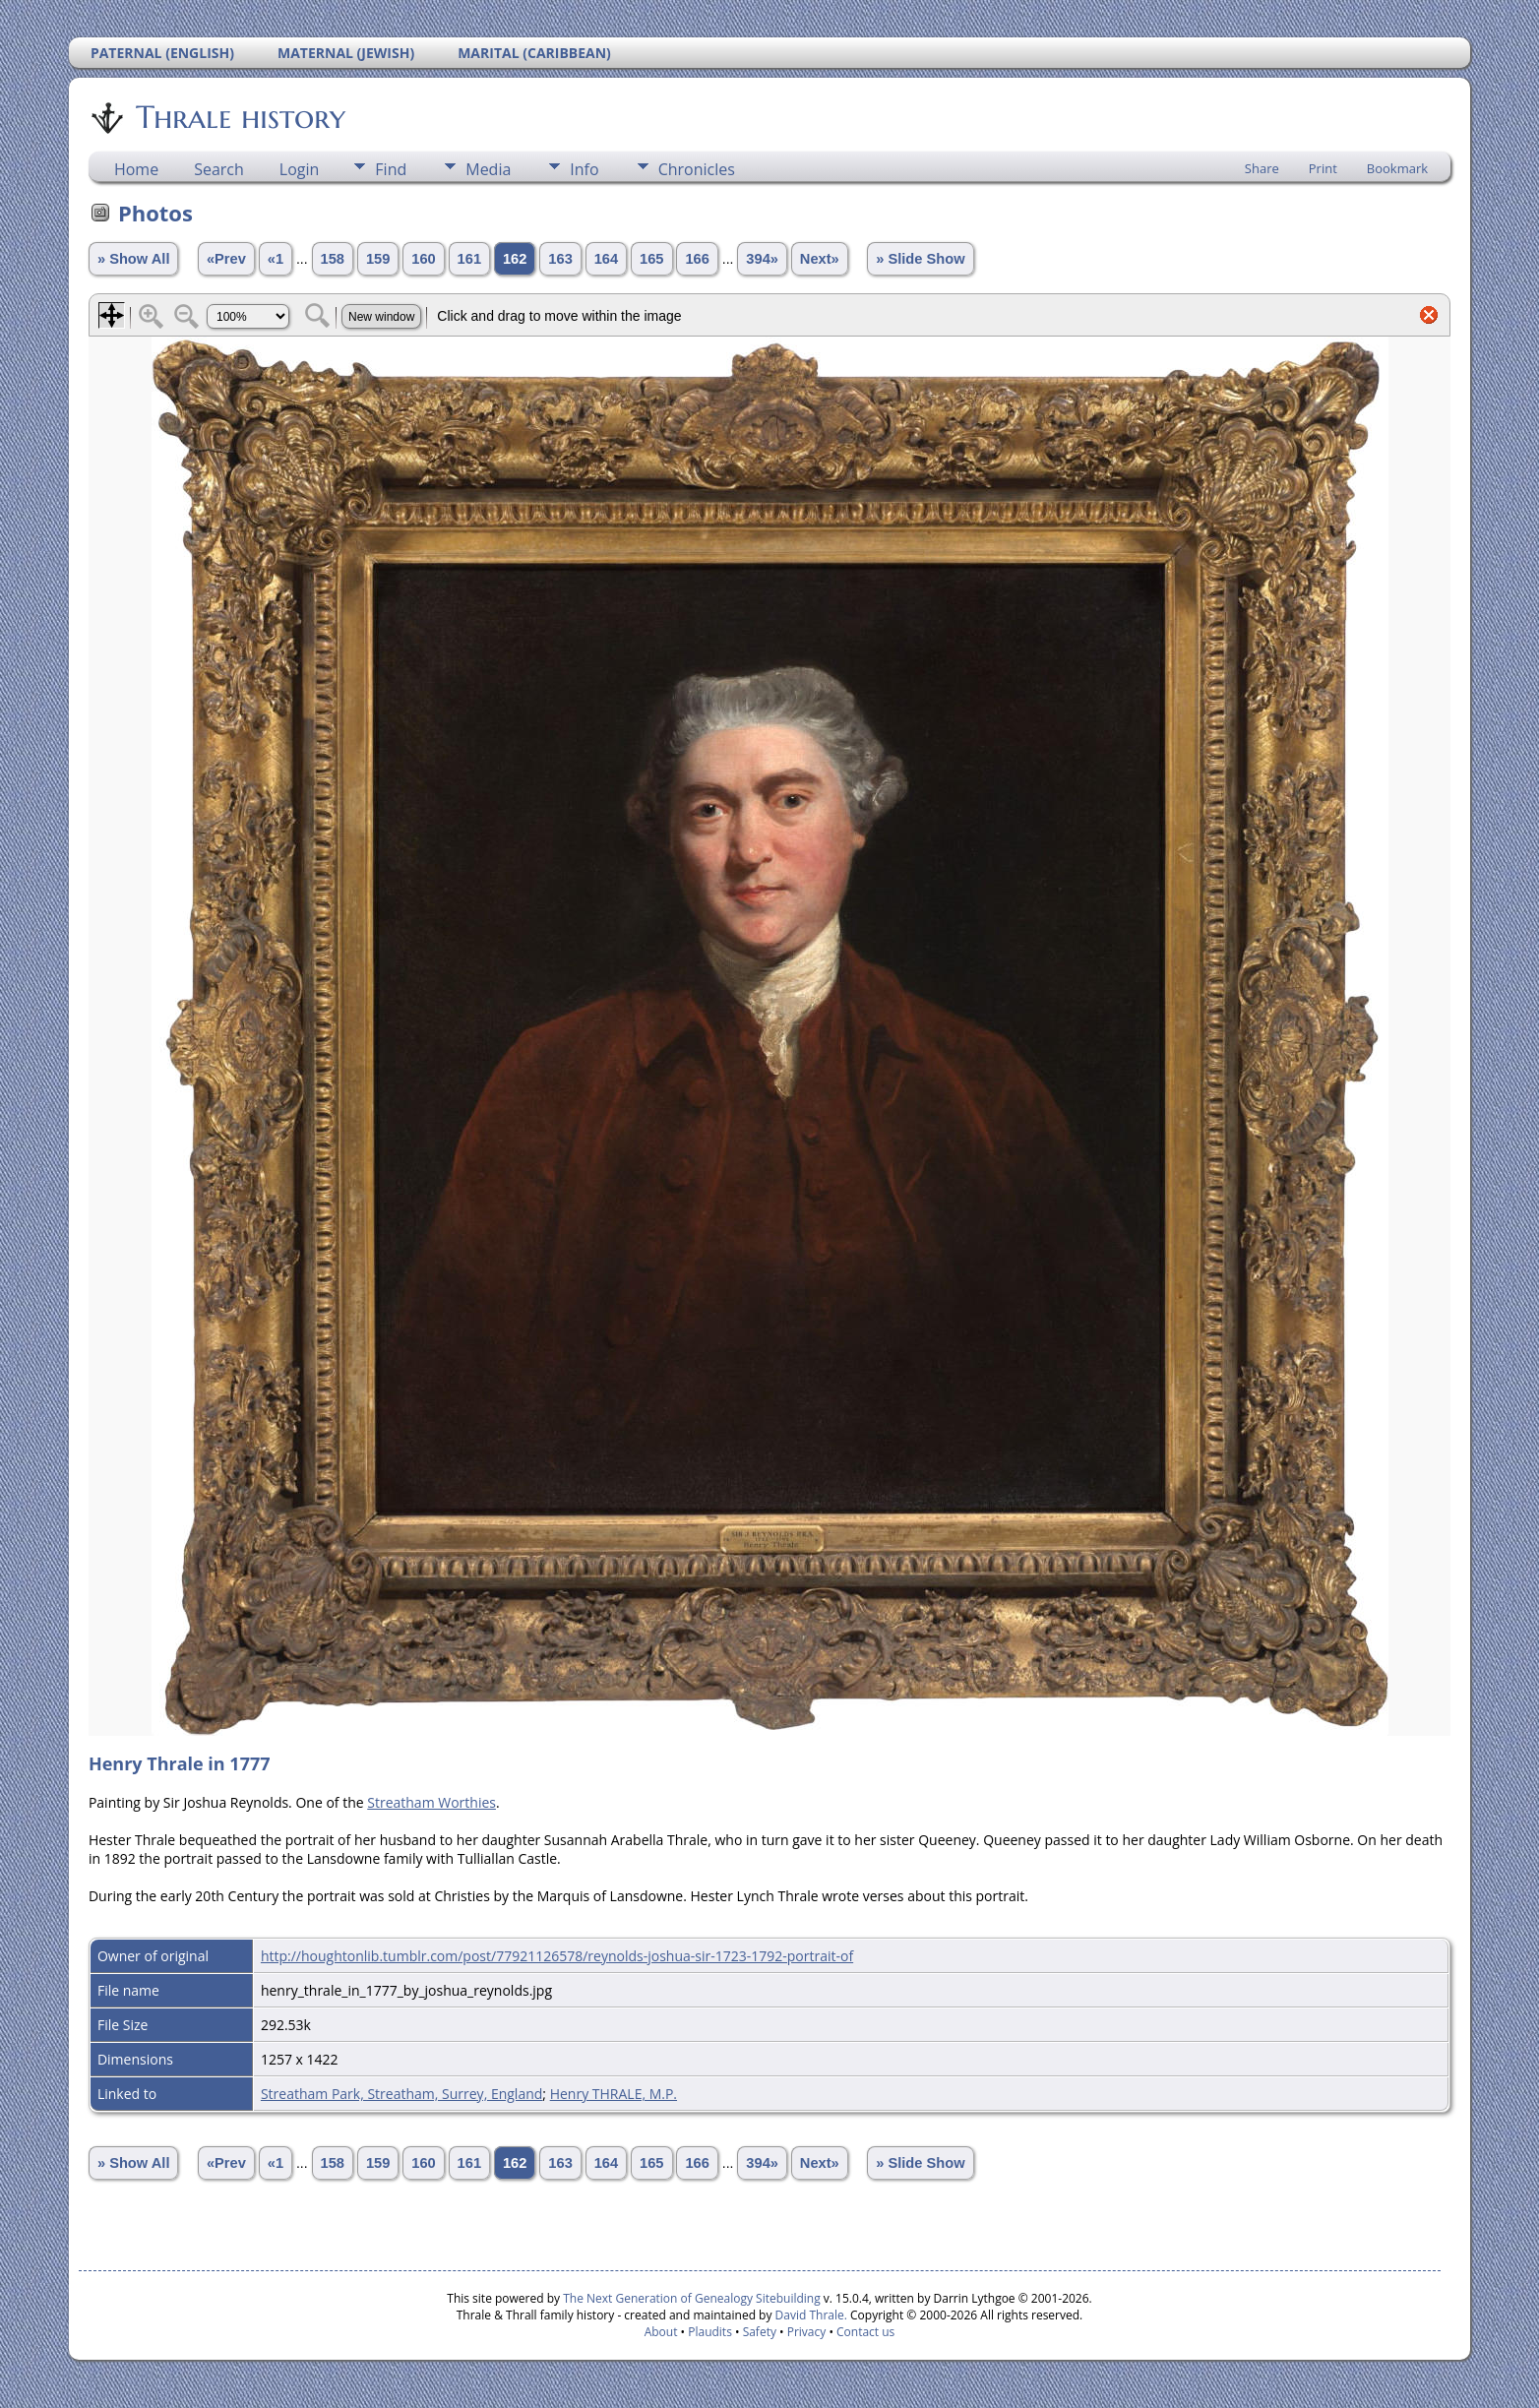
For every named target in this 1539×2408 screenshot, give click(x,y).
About (661, 2331)
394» (762, 259)
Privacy (807, 2331)
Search (219, 169)
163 (560, 259)
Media (488, 169)
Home (136, 169)
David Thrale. (808, 2315)
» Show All (133, 259)
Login (299, 169)
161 (469, 259)
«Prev (226, 259)
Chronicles (696, 169)
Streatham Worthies (431, 1802)
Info (584, 169)
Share (1262, 168)
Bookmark (1397, 168)
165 (651, 259)
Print (1323, 168)
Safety (759, 2331)
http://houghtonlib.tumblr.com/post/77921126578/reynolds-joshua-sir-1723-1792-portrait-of (557, 1955)
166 (696, 259)
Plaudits (710, 2331)
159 (378, 259)
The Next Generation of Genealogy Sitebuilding (692, 2298)
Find (390, 169)
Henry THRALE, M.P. (613, 2093)
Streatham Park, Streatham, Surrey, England (401, 2093)
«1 (275, 259)
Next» (819, 259)
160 (423, 259)
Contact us (865, 2331)
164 (606, 259)
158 (332, 259)
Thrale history (239, 117)
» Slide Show (920, 259)
